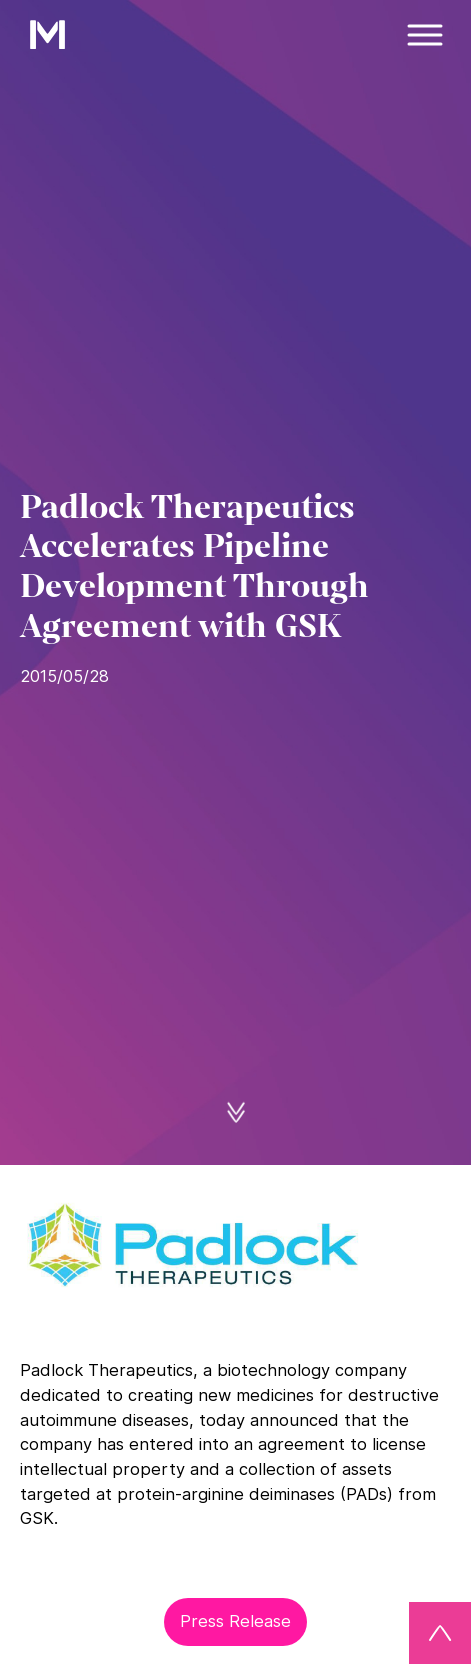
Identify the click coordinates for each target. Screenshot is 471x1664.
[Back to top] (440, 1633)
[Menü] (426, 35)
